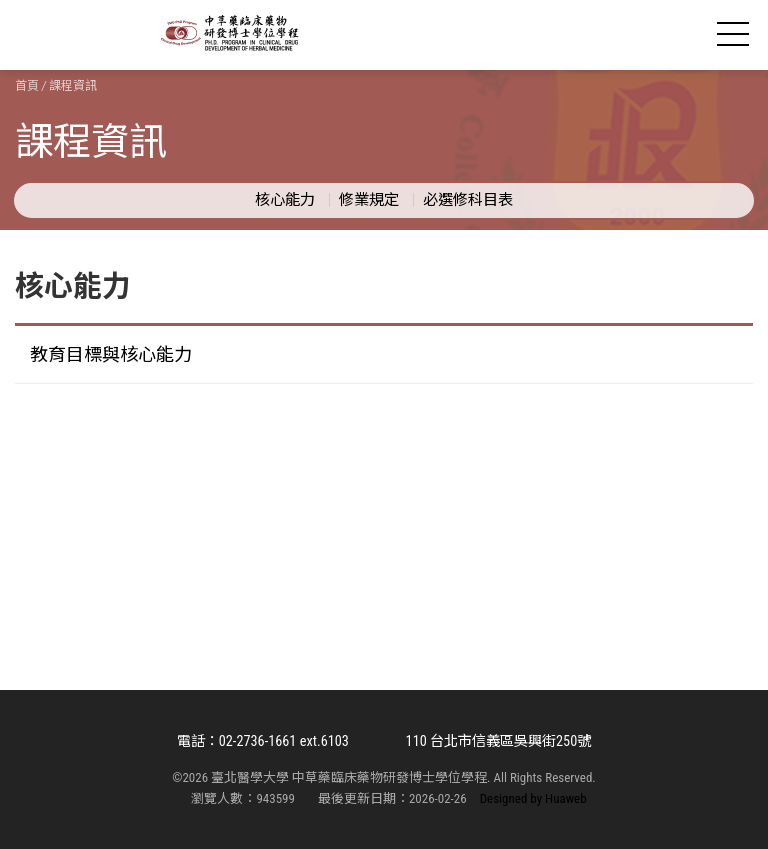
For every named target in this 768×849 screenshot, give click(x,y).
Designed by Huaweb (533, 798)
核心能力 (285, 200)
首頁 (27, 86)
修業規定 (369, 200)
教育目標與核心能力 (111, 354)
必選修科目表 (468, 200)
